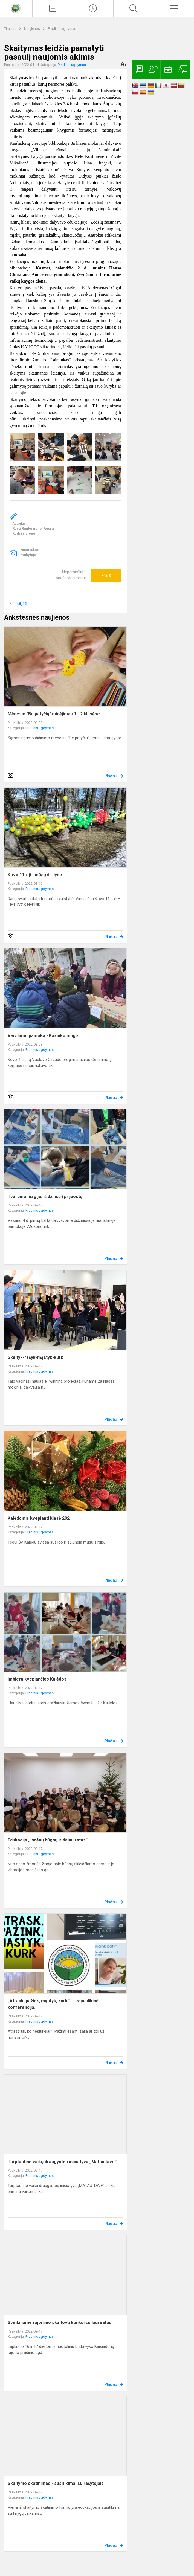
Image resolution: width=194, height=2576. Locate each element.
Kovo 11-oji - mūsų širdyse (35, 874)
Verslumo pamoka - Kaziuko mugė (43, 1035)
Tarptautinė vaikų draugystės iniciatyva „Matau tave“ (62, 2161)
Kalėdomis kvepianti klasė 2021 (40, 1518)
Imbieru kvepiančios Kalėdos (37, 1679)
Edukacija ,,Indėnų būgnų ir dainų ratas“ (48, 1840)
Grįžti (22, 603)
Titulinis (10, 29)
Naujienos (32, 29)
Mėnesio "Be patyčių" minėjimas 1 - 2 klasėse (54, 713)
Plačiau (111, 776)
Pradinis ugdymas (62, 29)
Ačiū (106, 576)
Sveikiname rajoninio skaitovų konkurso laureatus (59, 2322)
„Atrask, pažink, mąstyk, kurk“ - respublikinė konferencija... (53, 2004)
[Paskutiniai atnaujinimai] (93, 8)
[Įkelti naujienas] (53, 8)
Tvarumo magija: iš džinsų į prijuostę (45, 1196)
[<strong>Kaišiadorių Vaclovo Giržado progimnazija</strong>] (16, 7)
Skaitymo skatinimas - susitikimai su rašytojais (56, 2483)
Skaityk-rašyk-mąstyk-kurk (35, 1357)
